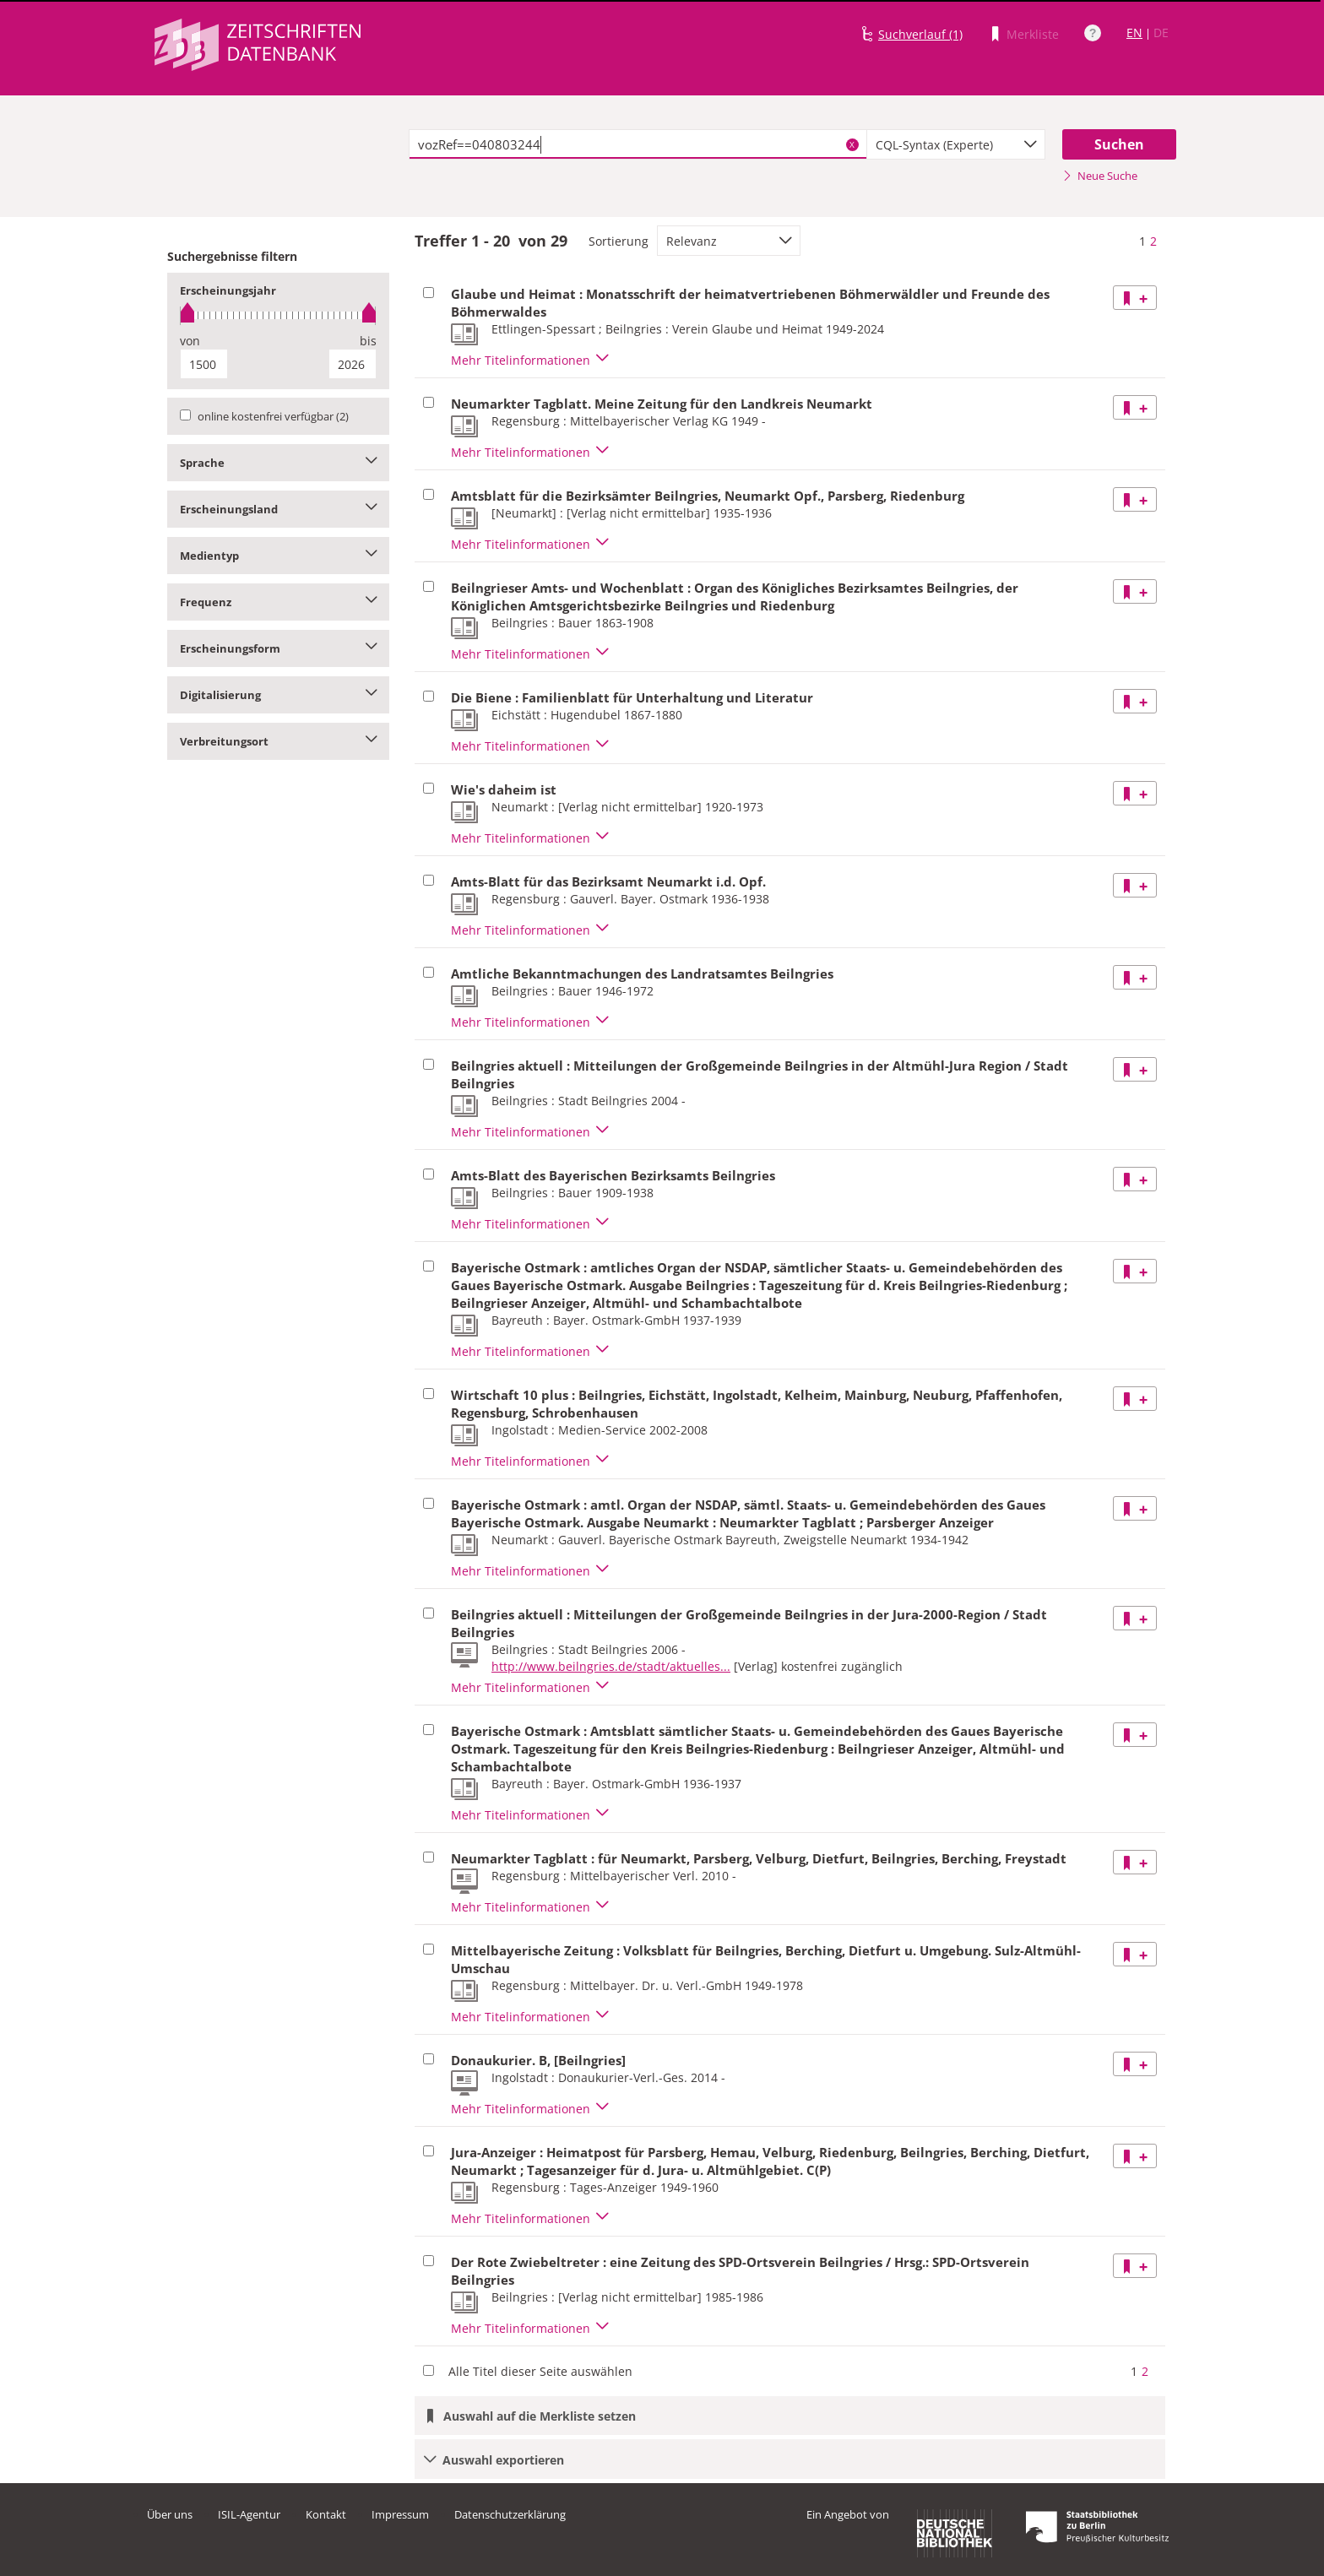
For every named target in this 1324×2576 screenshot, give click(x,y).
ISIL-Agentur (249, 2514)
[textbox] (638, 144)
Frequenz (278, 602)
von (190, 341)
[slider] (278, 315)
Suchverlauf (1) (920, 34)
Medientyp (278, 555)
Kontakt (326, 2514)
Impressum (400, 2514)
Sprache (278, 462)
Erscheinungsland (278, 509)
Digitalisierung (278, 694)
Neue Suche (1099, 175)
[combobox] (955, 144)
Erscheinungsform (278, 648)
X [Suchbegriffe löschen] (852, 144)
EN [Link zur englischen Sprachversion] (1134, 32)
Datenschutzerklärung (510, 2514)
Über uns (170, 2514)
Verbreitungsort (278, 741)
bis (368, 341)
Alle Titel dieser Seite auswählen (540, 2371)
